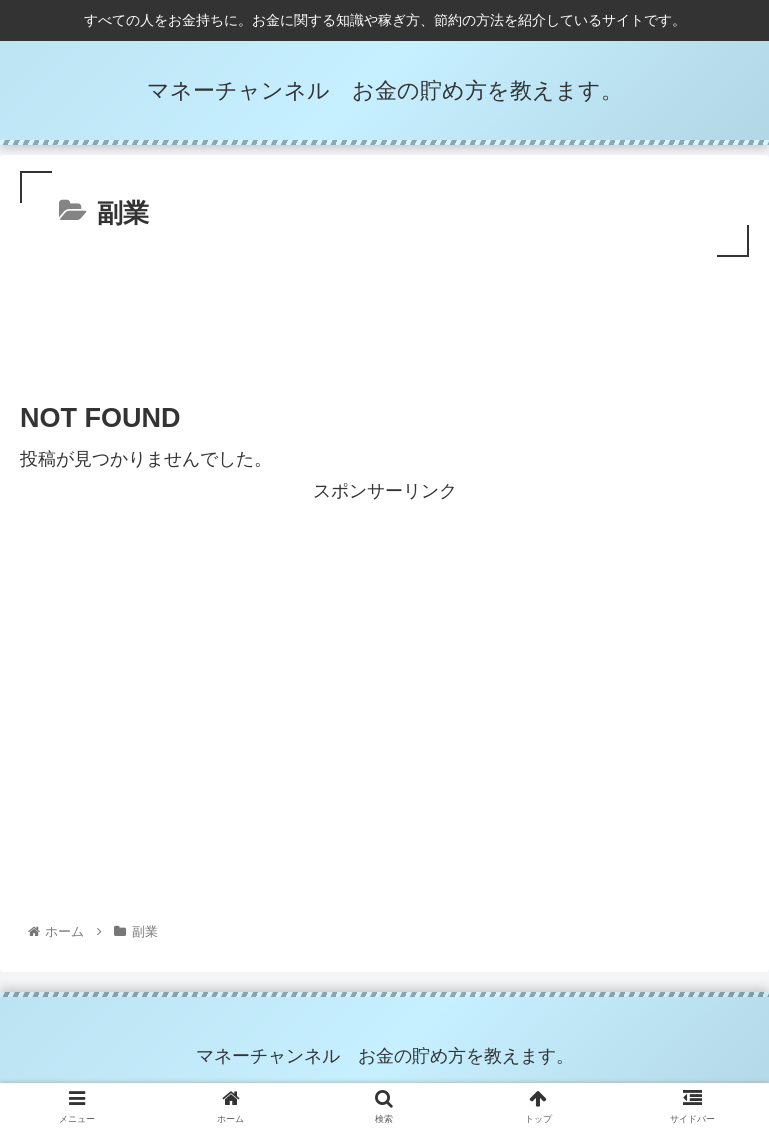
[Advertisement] (384, 317)
